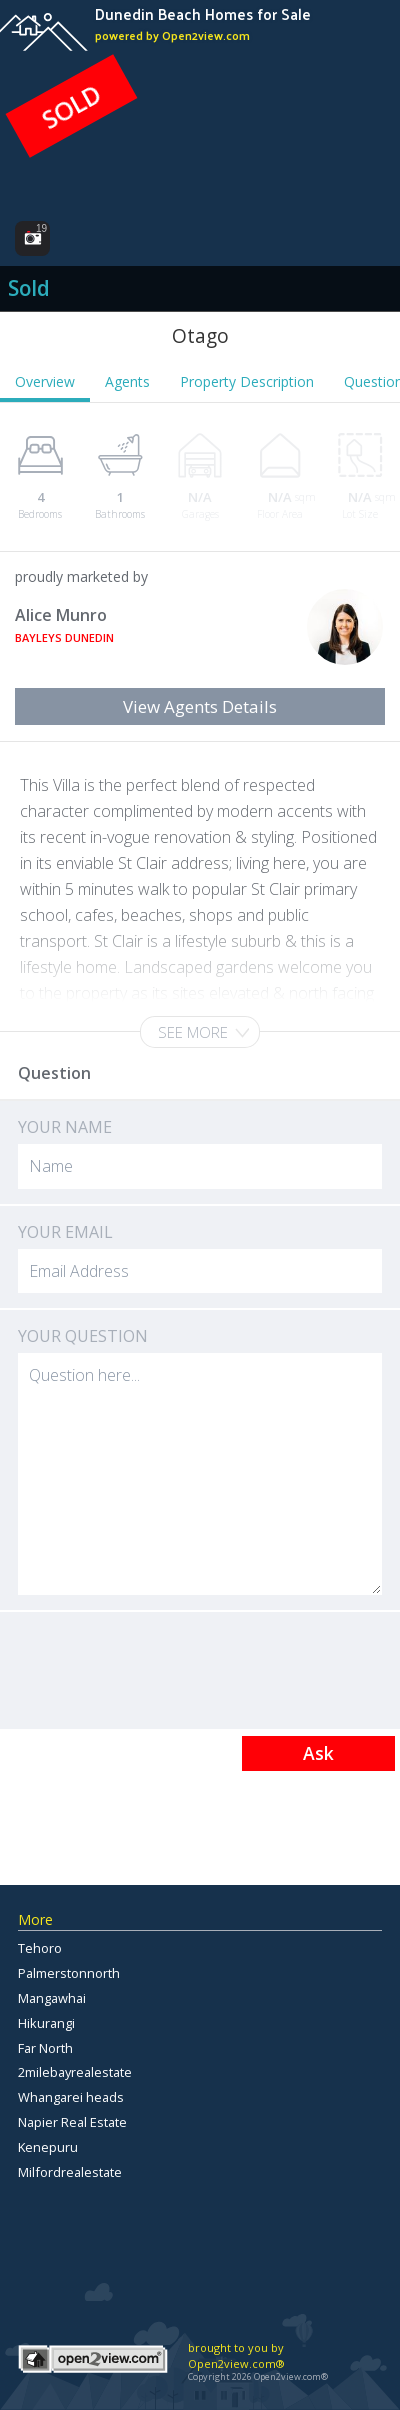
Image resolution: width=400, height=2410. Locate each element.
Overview (45, 381)
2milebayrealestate (75, 2072)
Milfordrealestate (70, 2172)
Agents (127, 381)
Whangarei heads (71, 2097)
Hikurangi (46, 2023)
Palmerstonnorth (69, 1973)
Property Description (247, 381)
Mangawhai (52, 1998)
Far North (45, 2048)
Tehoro (40, 1948)
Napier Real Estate (72, 2122)
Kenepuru (48, 2147)
